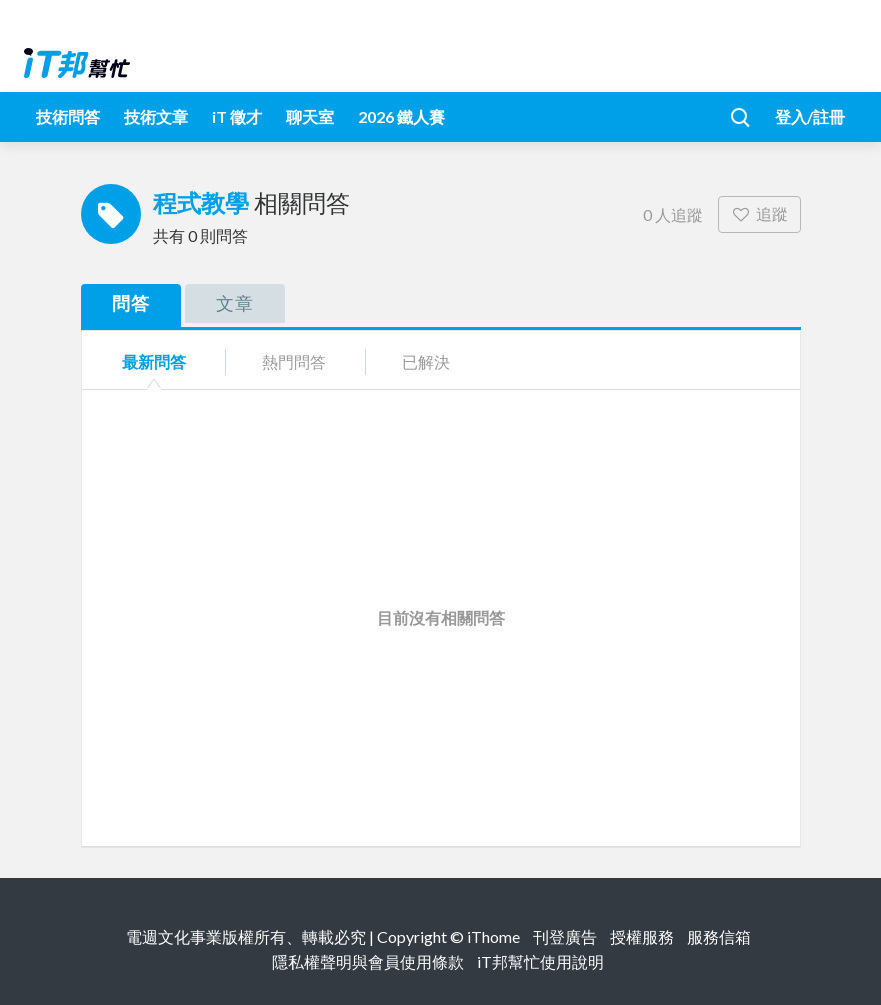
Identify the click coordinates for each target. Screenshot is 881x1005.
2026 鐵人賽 (401, 116)
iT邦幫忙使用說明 (540, 961)
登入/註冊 (810, 116)
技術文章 (156, 116)
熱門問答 (294, 361)
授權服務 (642, 936)
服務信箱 (719, 936)
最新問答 (154, 361)
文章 (235, 303)
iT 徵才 (237, 116)
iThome (493, 936)
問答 (131, 303)
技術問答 (68, 116)
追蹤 (759, 213)
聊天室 (310, 116)
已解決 (426, 361)
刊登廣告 (565, 936)
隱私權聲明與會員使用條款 (368, 961)
